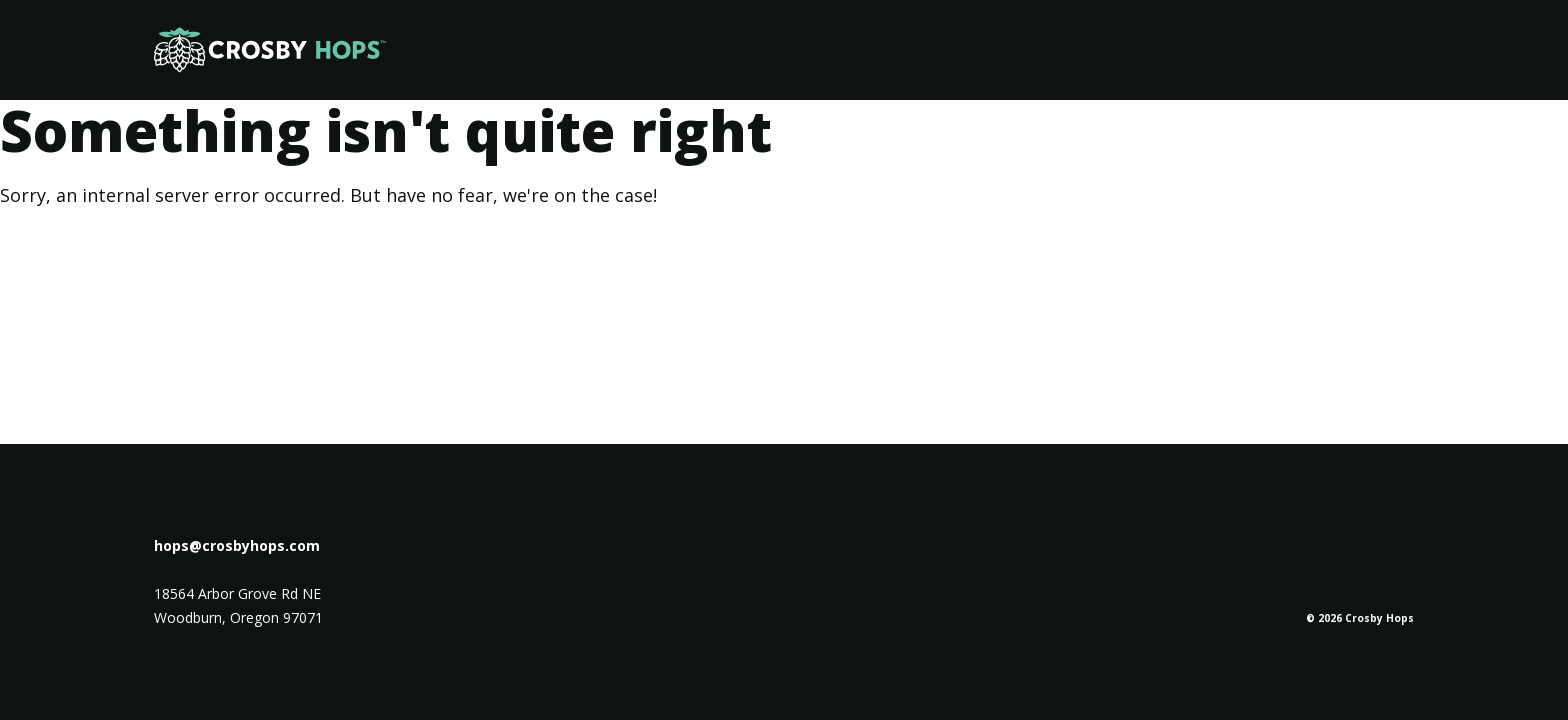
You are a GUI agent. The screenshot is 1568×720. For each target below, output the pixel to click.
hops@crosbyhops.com (237, 545)
